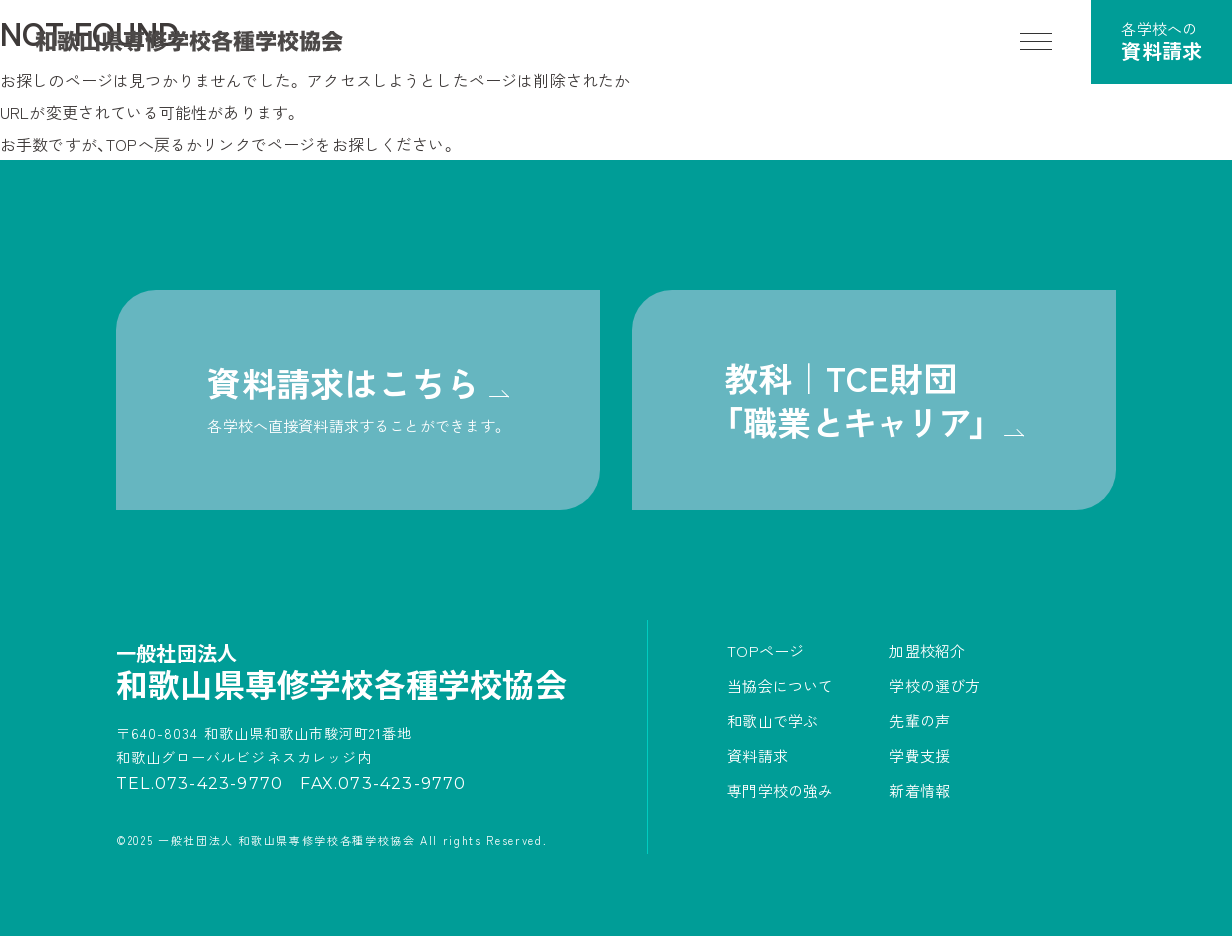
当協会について (780, 685)
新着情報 (919, 790)
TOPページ (765, 650)
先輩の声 (919, 720)
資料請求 (757, 755)
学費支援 (919, 755)
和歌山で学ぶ (772, 720)
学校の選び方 (934, 685)
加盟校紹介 (927, 650)
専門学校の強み (780, 790)
